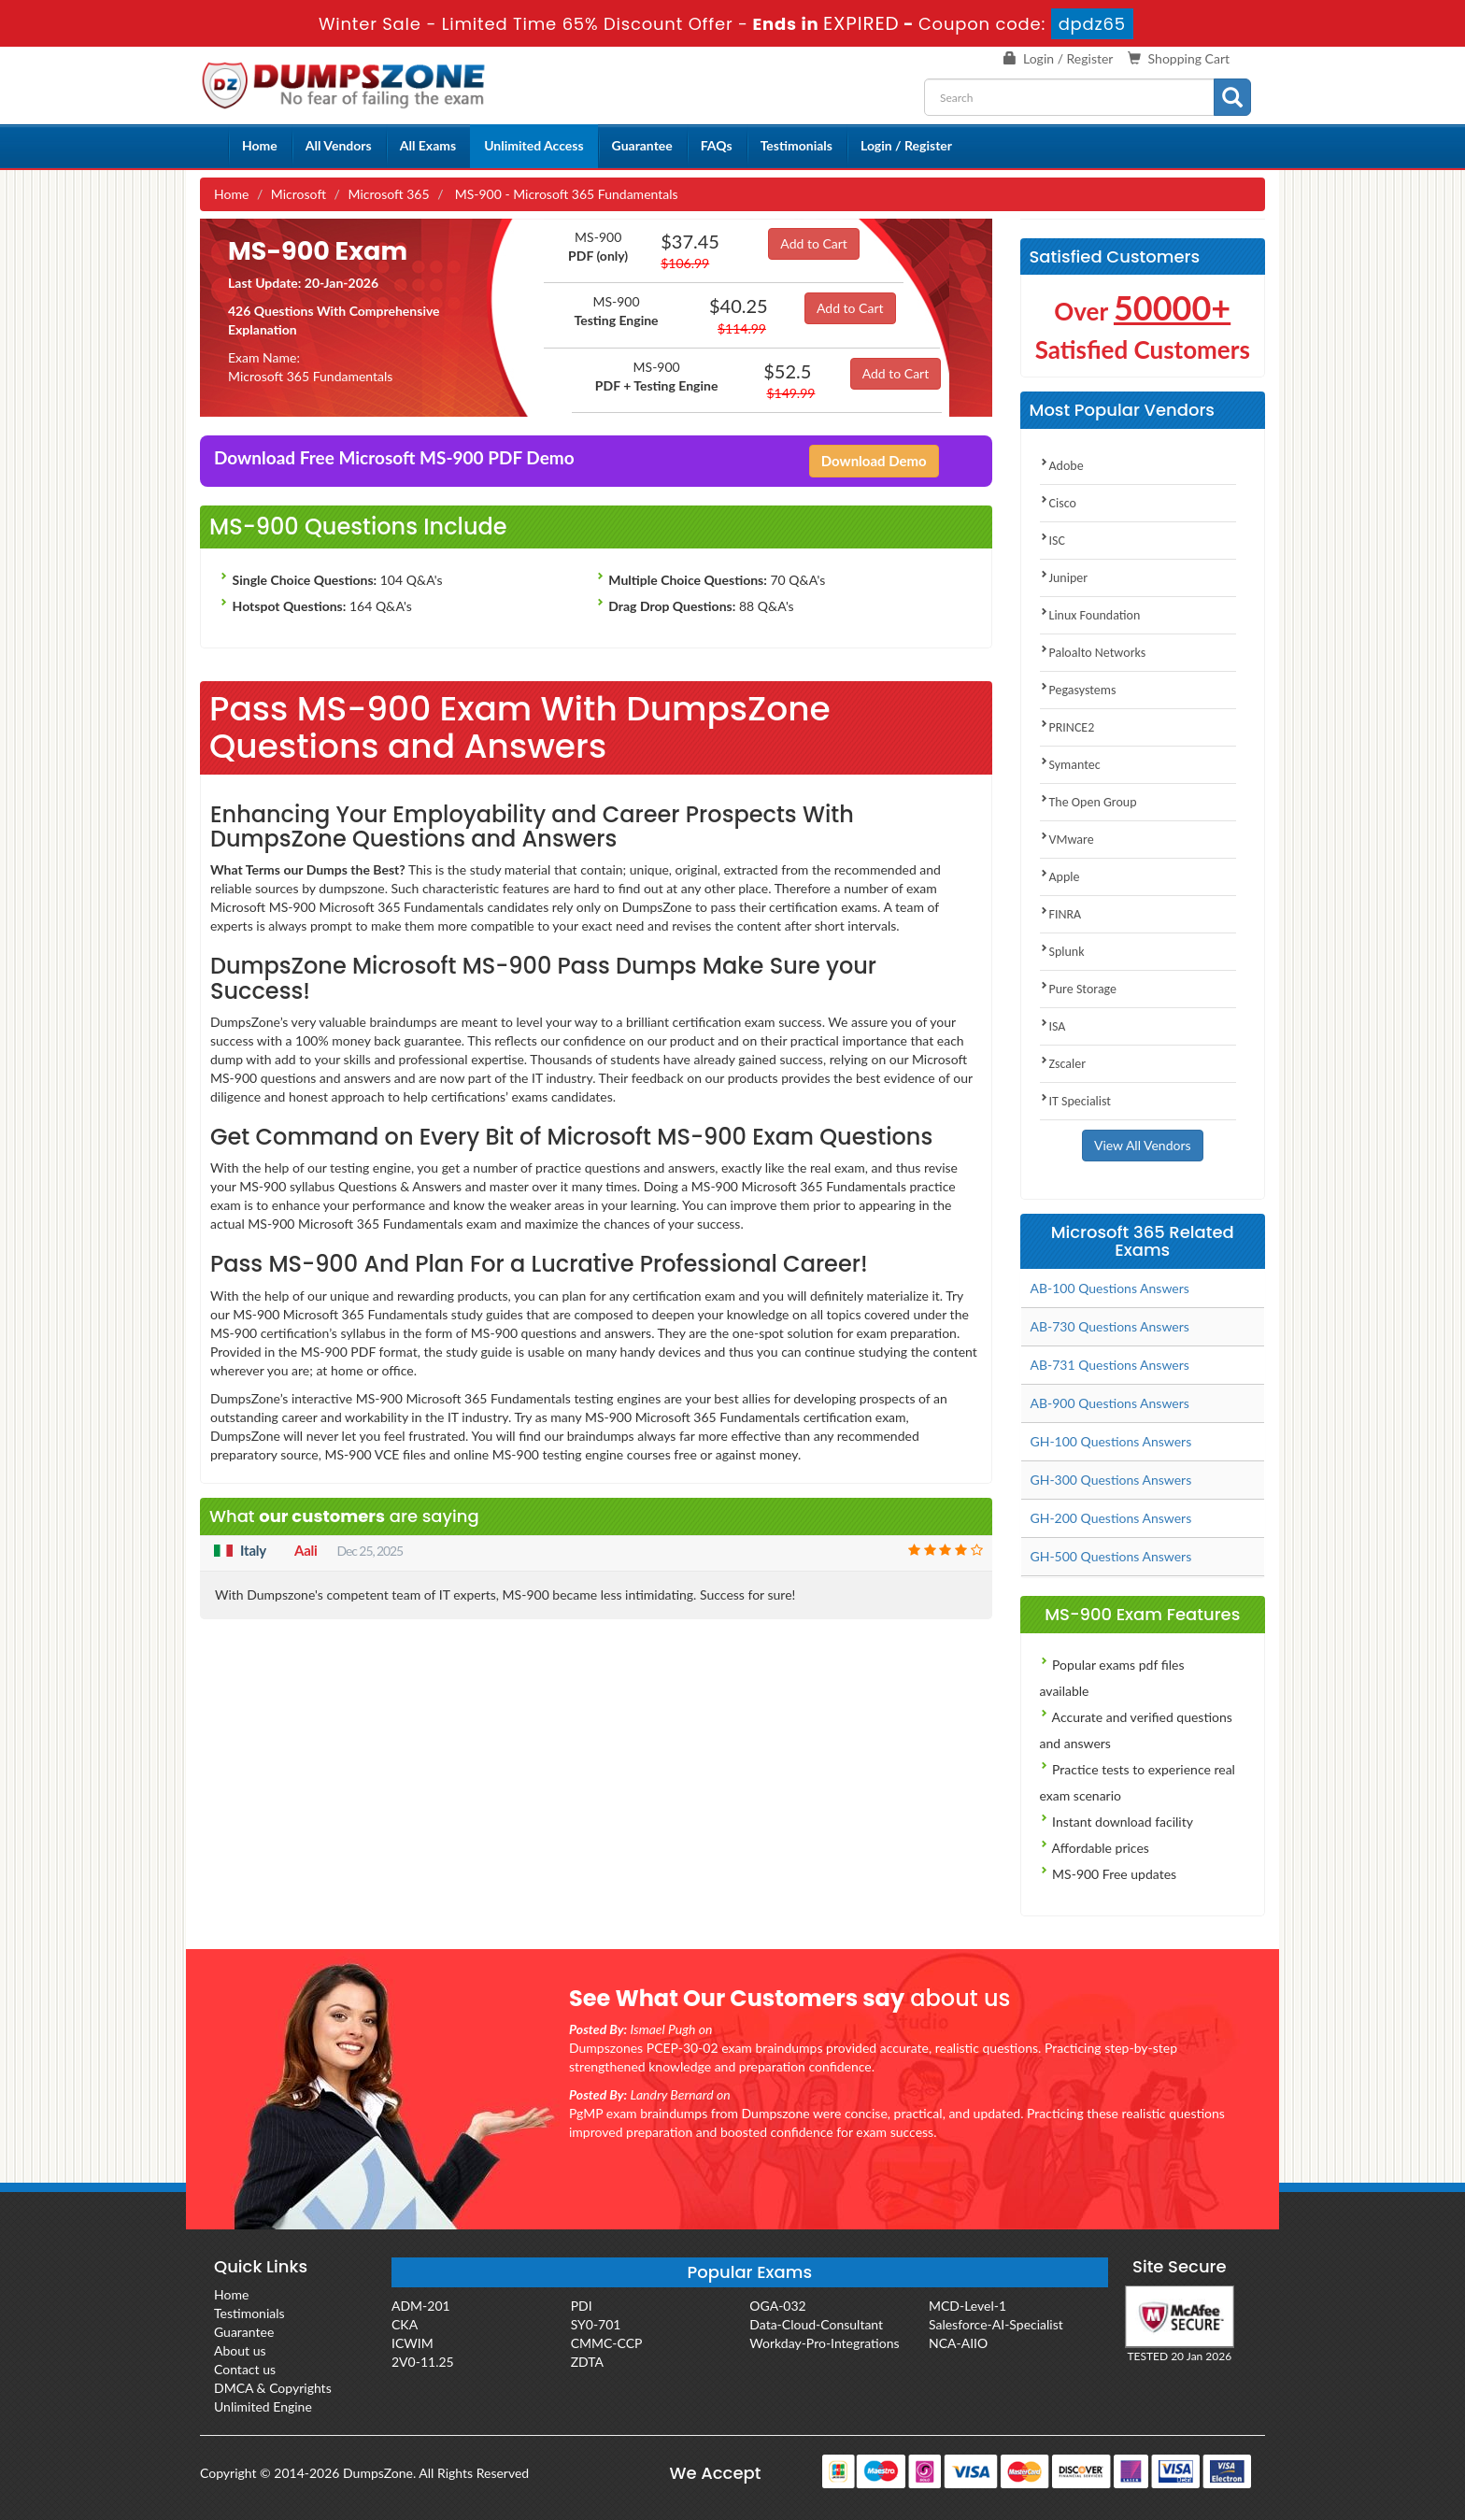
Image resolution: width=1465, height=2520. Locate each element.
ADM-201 (420, 2306)
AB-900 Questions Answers (1110, 1403)
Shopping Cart (1189, 58)
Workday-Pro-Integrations (824, 2343)
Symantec (1070, 765)
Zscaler (1063, 1064)
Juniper (1064, 578)
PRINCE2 (1067, 727)
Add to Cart (813, 243)
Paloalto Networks (1093, 653)
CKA (404, 2324)
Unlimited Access (533, 145)
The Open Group (1088, 802)
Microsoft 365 (388, 194)
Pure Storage (1078, 989)
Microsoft (298, 194)
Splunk (1062, 952)
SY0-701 (596, 2324)
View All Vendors (1142, 1145)
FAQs (716, 145)
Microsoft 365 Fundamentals (310, 376)
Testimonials (796, 145)
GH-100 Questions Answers (1111, 1441)
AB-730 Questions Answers (1110, 1326)
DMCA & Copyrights (273, 2388)
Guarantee (642, 145)
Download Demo (874, 460)
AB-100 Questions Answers (1110, 1288)
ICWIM (412, 2343)
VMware (1067, 839)
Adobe (1062, 466)
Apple (1060, 877)
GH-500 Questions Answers (1111, 1556)
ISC (1052, 540)
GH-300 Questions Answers (1111, 1480)
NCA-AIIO (958, 2343)
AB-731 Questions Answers (1110, 1365)
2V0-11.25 (422, 2362)
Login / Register (1068, 58)
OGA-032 (777, 2306)
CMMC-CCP (607, 2343)
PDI (581, 2306)
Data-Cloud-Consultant (816, 2324)
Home (259, 145)
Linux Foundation (1090, 615)
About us (240, 2350)
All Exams (428, 145)
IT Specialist (1076, 1101)
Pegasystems (1078, 690)
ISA (1053, 1026)
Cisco (1058, 503)
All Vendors (339, 145)
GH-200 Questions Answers (1111, 1518)
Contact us (245, 2369)
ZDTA (587, 2362)
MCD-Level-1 (967, 2306)
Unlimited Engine (263, 2406)
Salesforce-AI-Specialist (996, 2324)
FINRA (1061, 914)
